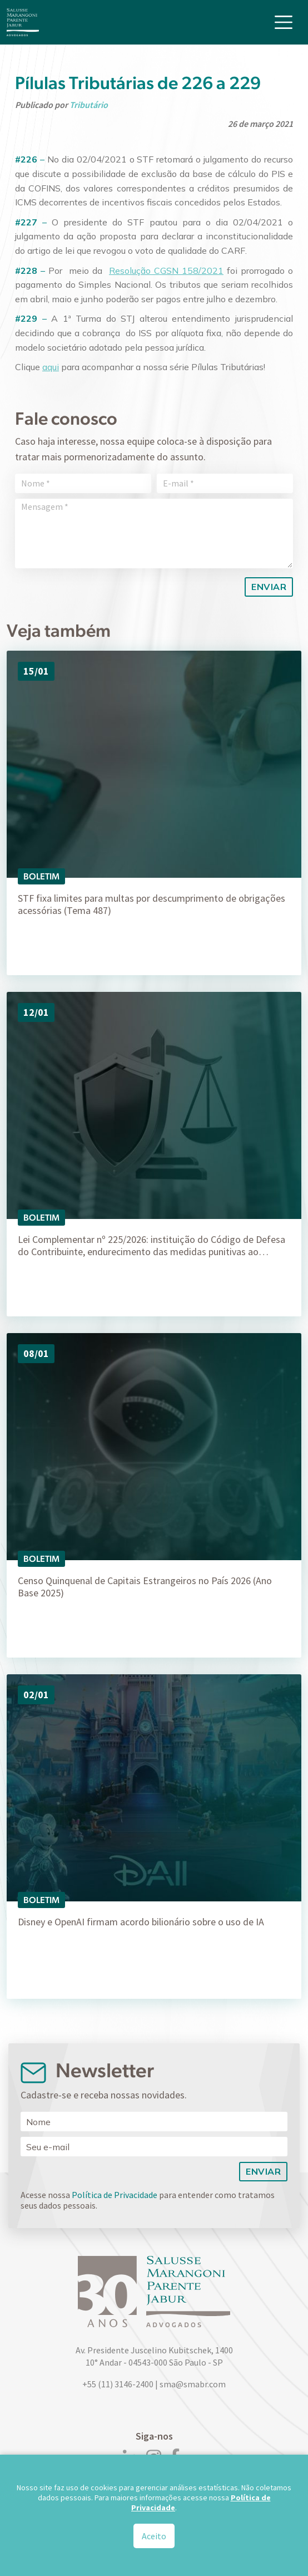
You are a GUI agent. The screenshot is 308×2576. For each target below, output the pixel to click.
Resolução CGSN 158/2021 (166, 270)
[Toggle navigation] (283, 22)
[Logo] (23, 22)
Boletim (41, 876)
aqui (50, 366)
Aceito (154, 2535)
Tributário (88, 104)
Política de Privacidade (114, 2194)
